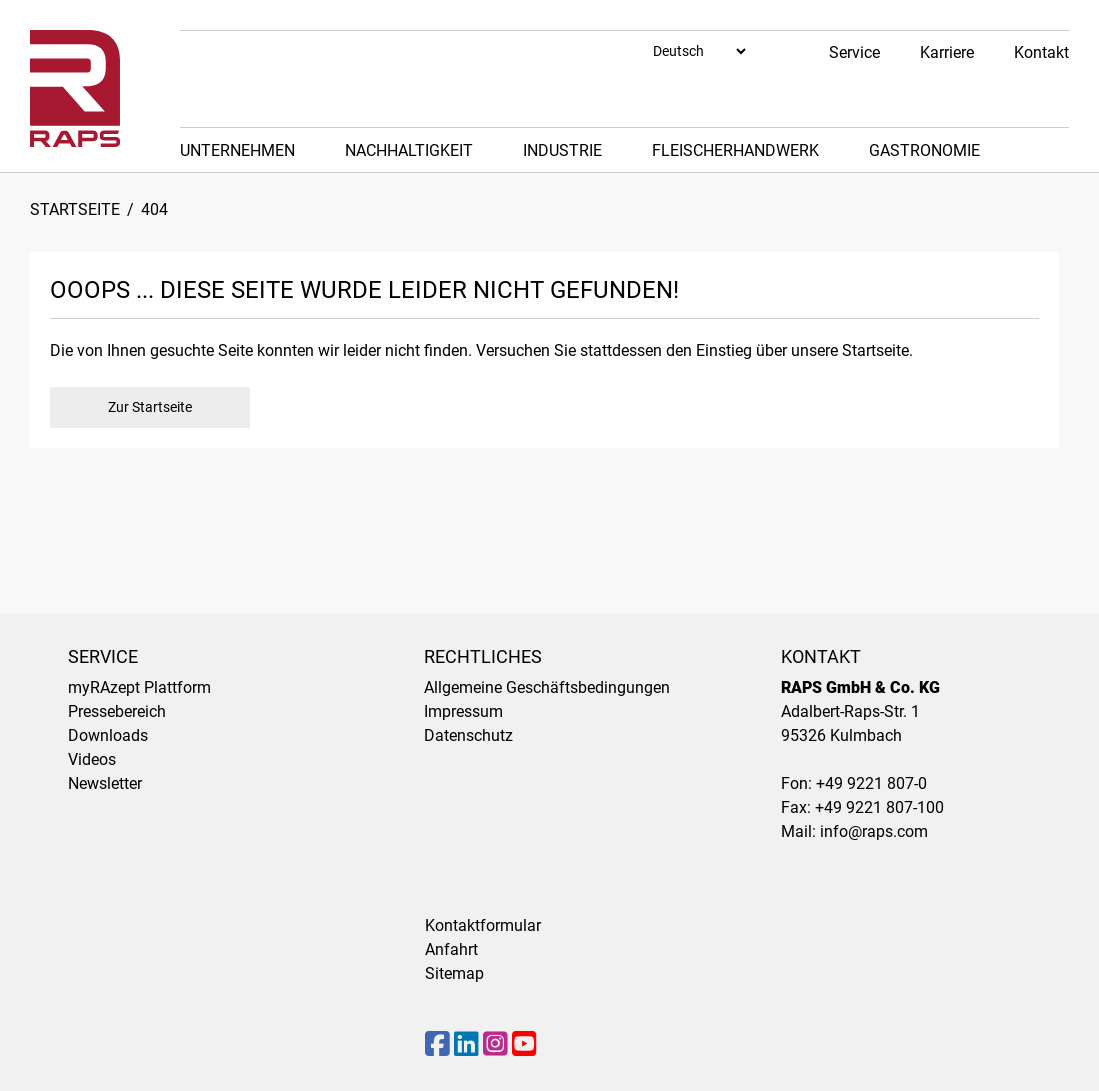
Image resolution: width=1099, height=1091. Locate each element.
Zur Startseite (150, 407)
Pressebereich (117, 711)
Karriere (947, 52)
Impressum (463, 711)
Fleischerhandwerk (735, 150)
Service (854, 52)
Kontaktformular (483, 925)
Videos (92, 759)
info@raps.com (874, 831)
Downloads (108, 735)
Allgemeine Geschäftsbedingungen (547, 687)
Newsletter (105, 783)
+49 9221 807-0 (871, 783)
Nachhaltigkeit (409, 150)
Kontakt (1041, 52)
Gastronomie (924, 150)
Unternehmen (237, 150)
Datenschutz (468, 735)
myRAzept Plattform (139, 687)
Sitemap (454, 973)
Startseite (75, 209)
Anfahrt (451, 949)
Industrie (562, 150)
